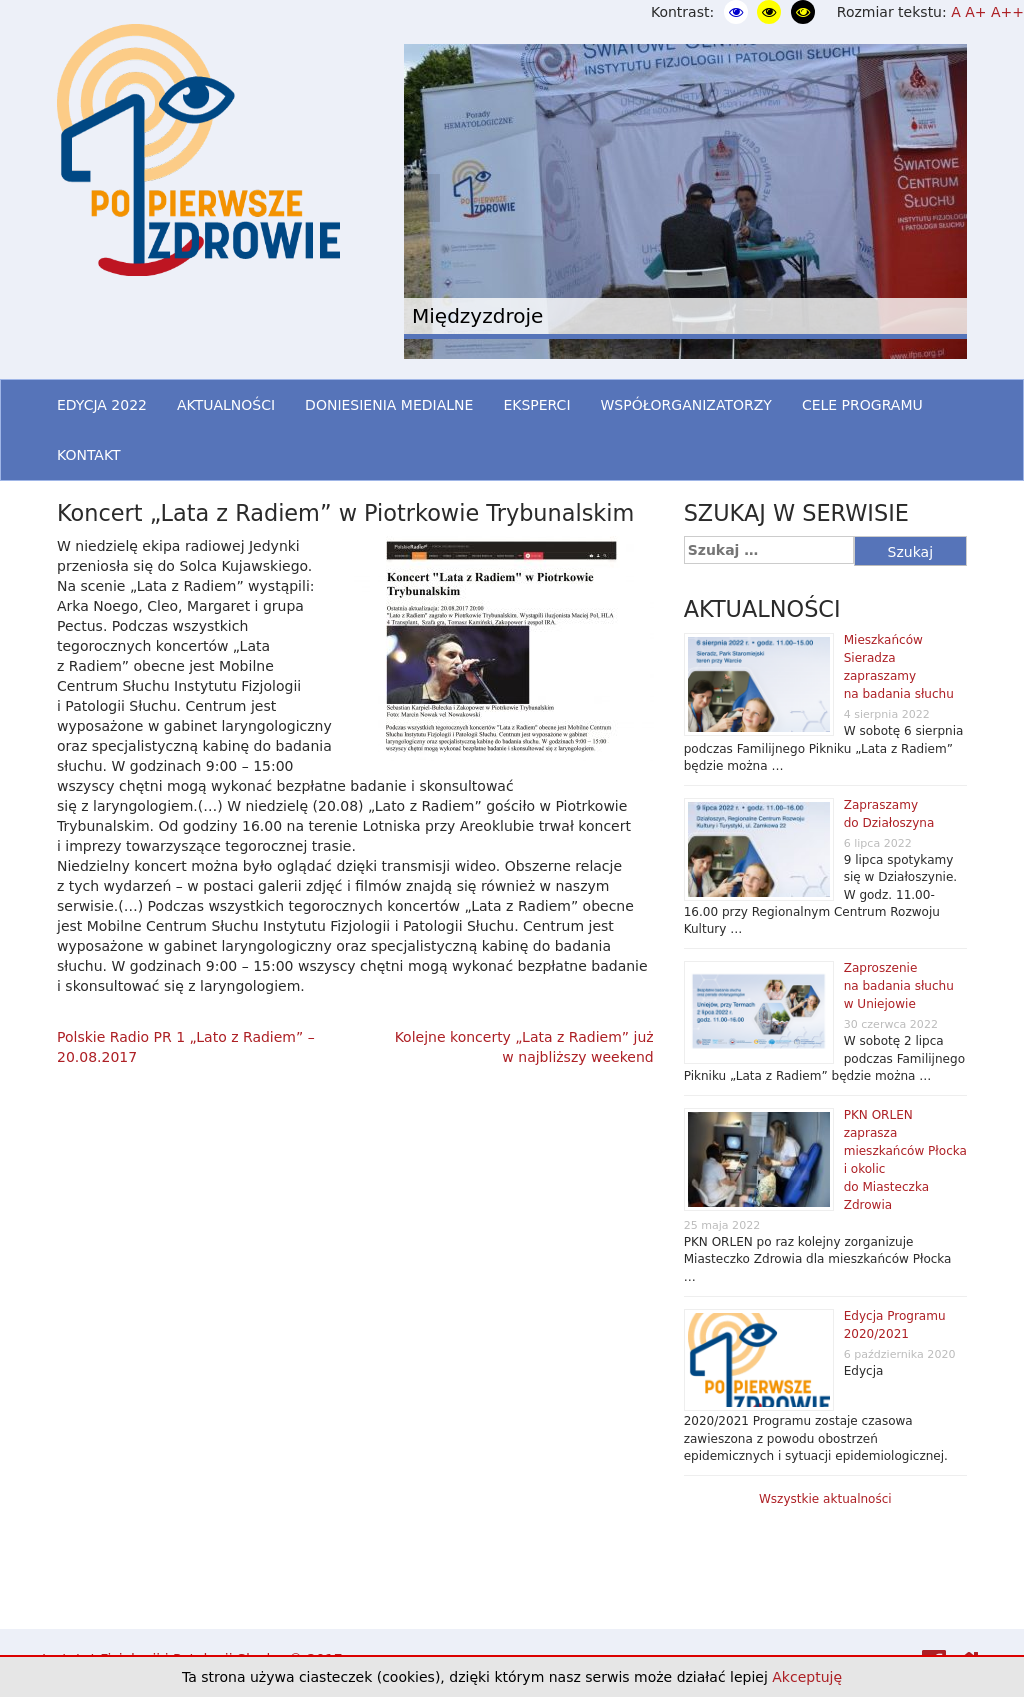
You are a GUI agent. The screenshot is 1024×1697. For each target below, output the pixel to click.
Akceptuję (807, 1677)
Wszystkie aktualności (825, 1499)
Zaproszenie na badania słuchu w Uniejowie (899, 986)
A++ (1007, 12)
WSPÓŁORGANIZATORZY (686, 405)
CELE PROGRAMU (862, 405)
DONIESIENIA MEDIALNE (389, 405)
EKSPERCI (536, 405)
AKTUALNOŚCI (226, 405)
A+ (975, 12)
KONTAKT (89, 455)
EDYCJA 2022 (102, 405)
